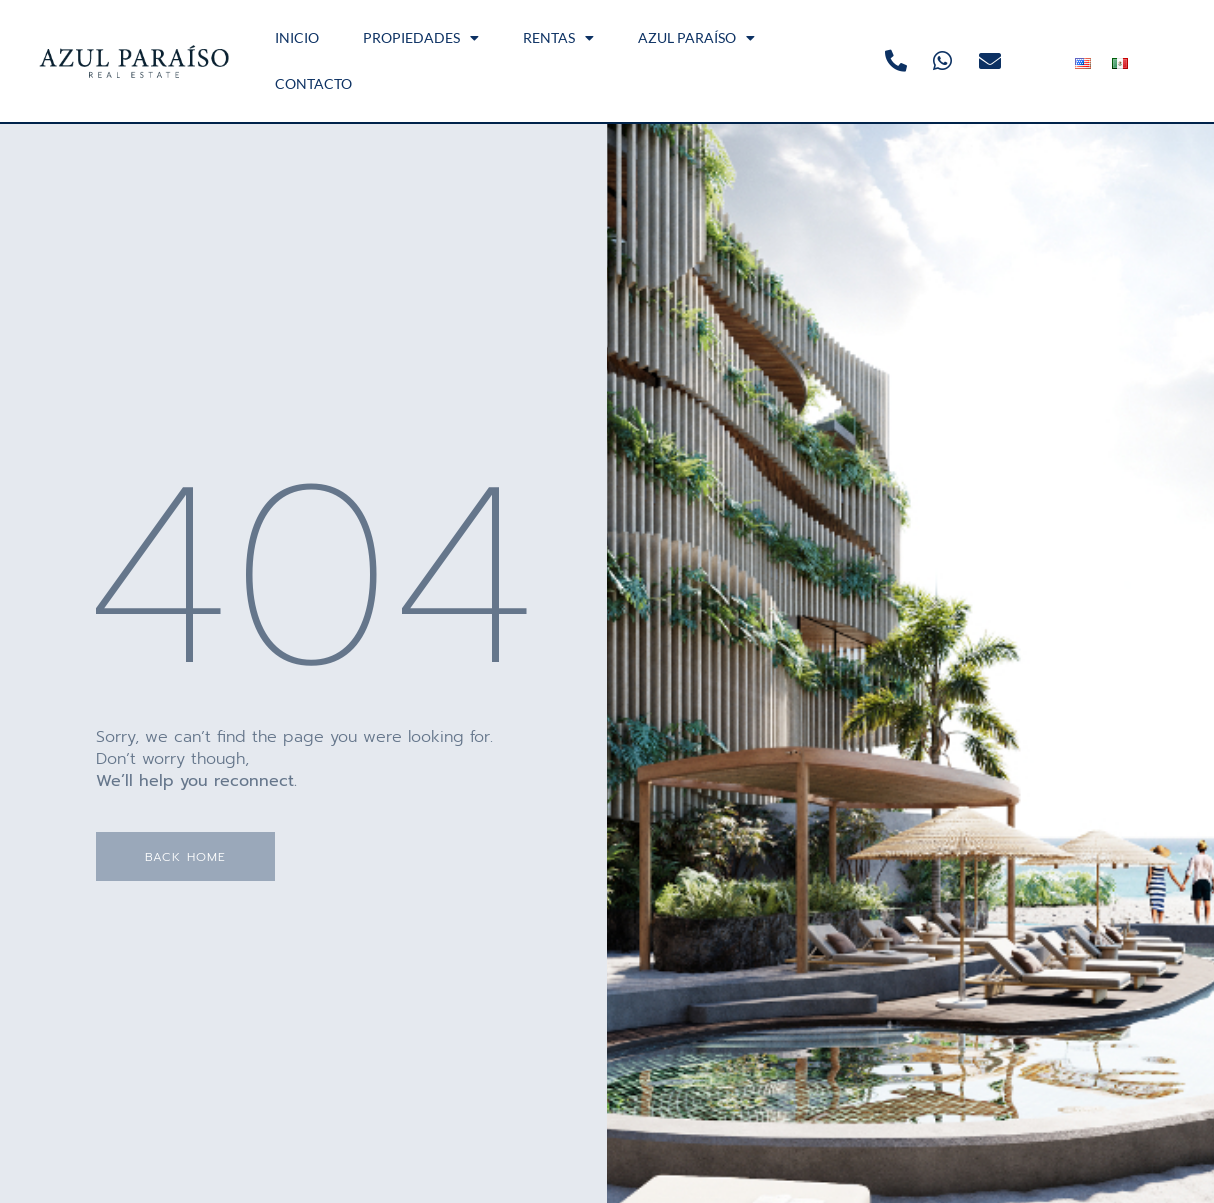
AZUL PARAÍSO (696, 38)
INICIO (297, 37)
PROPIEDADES (421, 38)
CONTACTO (313, 83)
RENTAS (558, 38)
